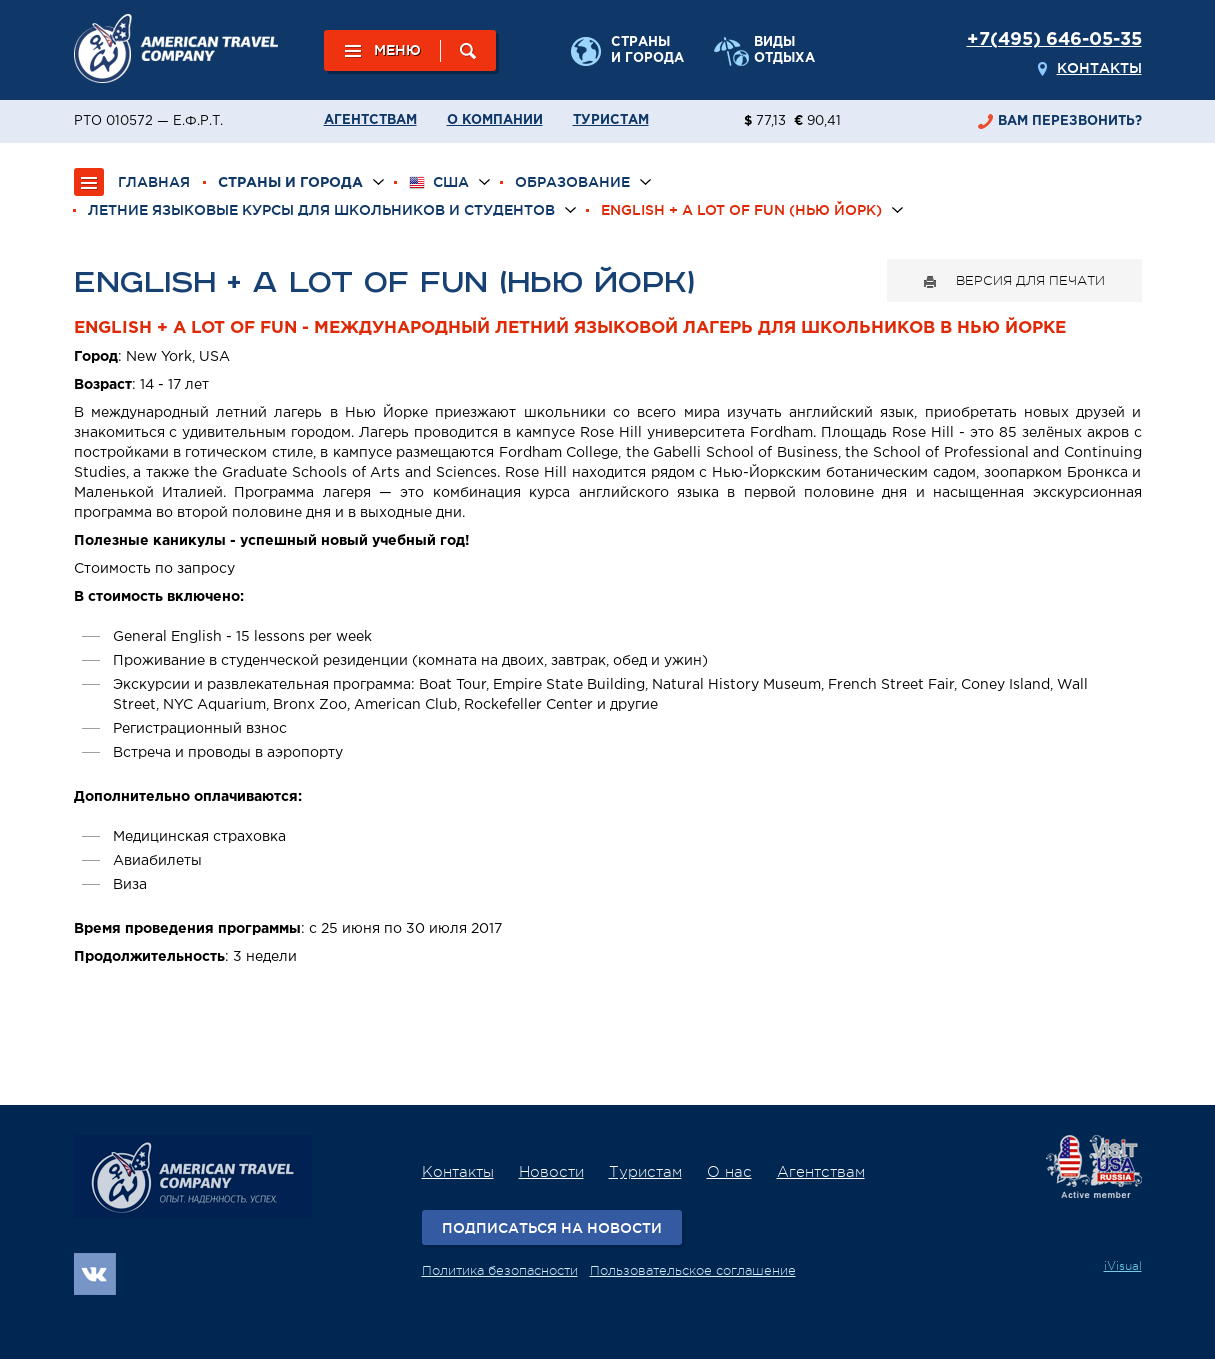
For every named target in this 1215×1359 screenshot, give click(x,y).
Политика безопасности (500, 1270)
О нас (729, 1172)
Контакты (1099, 68)
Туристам (611, 120)
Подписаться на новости (552, 1228)
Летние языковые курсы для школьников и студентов (321, 210)
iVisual (1123, 1266)
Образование (572, 182)
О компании (495, 120)
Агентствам (370, 120)
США (439, 182)
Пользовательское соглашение (693, 1270)
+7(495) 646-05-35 (1054, 40)
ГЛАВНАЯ (154, 182)
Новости (551, 1172)
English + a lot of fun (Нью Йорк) (741, 210)
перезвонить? (1070, 121)
